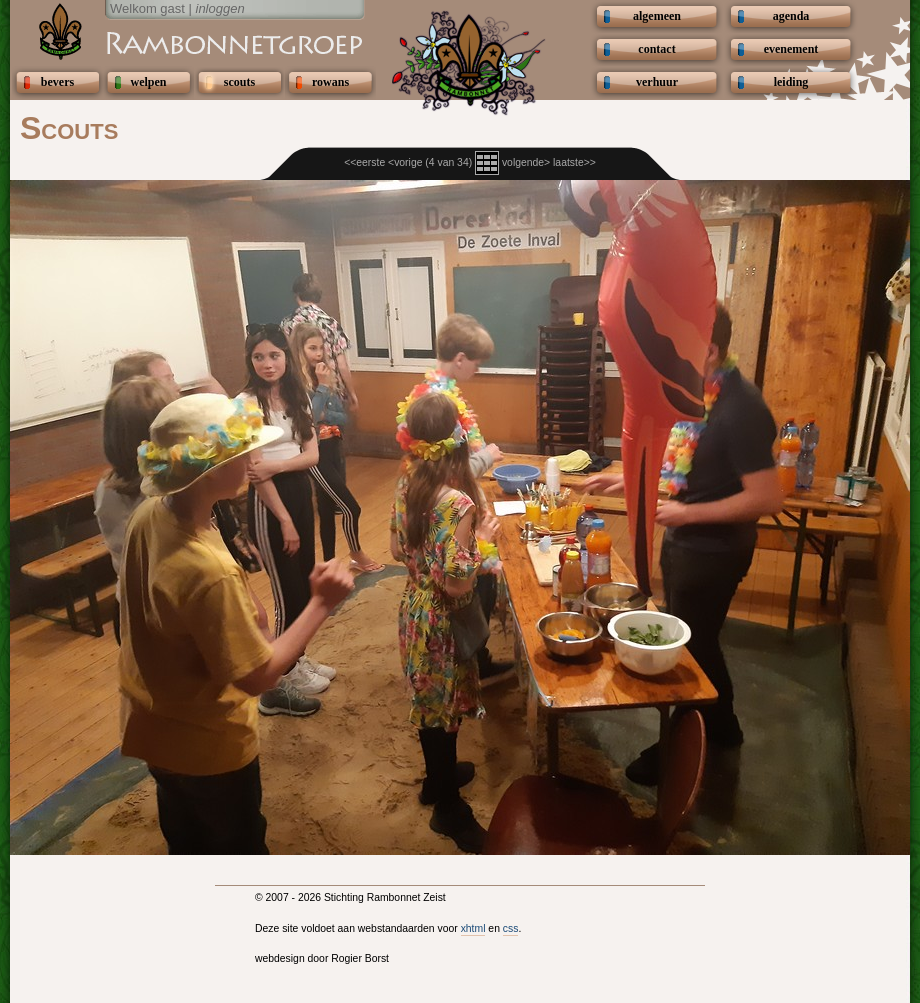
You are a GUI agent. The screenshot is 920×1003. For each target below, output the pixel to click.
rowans (330, 82)
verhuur (657, 82)
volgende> (526, 162)
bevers (57, 82)
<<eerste (364, 162)
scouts (239, 82)
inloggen (220, 8)
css (511, 928)
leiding (791, 82)
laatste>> (574, 162)
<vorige (405, 162)
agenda (791, 16)
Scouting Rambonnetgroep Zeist (185, 42)
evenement (791, 49)
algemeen (657, 16)
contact (656, 49)
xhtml (473, 928)
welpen (149, 82)
